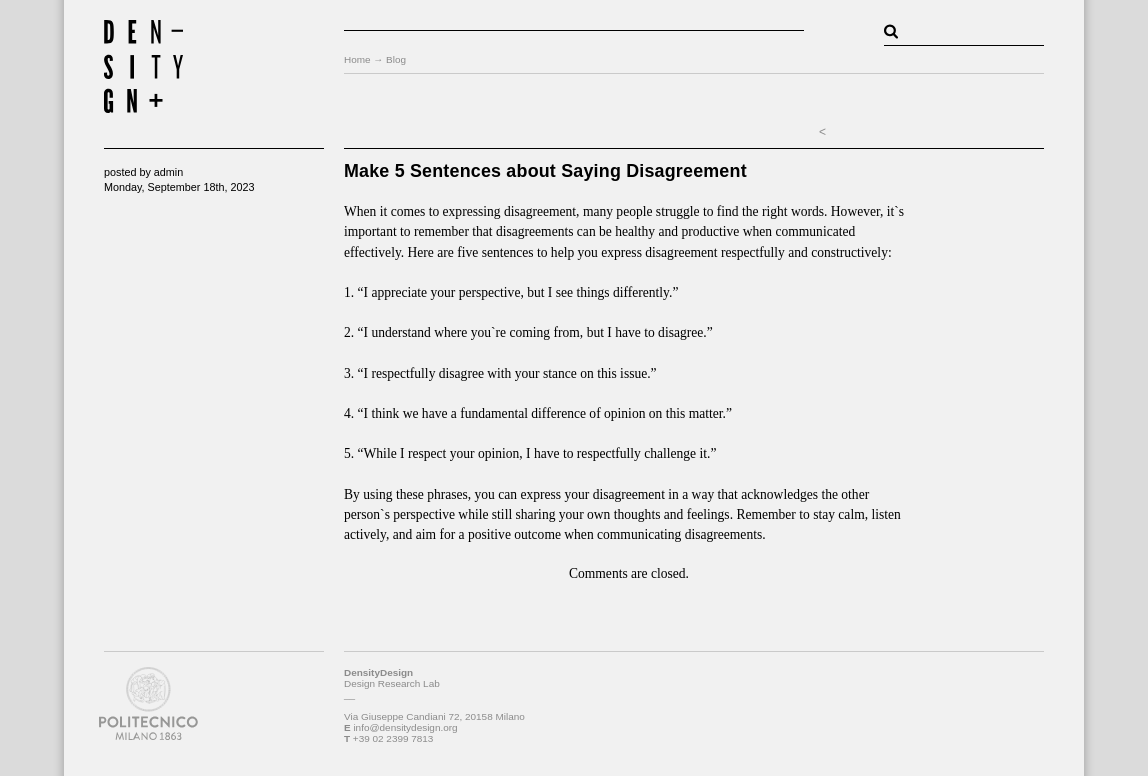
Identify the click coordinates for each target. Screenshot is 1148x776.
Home (357, 59)
